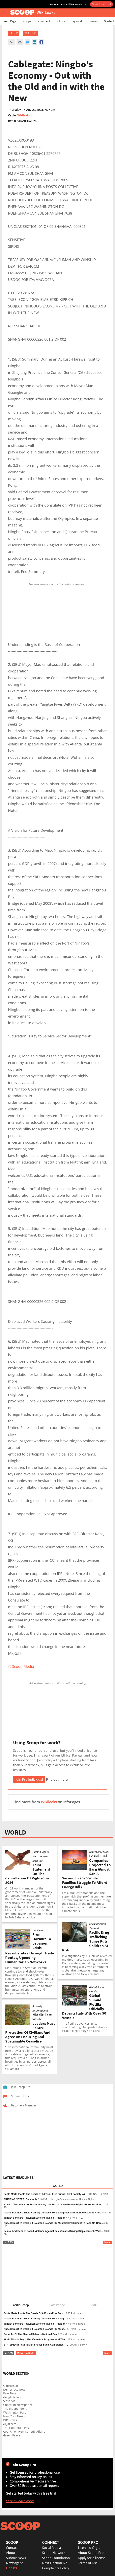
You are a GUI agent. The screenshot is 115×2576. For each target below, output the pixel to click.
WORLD (15, 1832)
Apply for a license (92, 2558)
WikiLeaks (30, 33)
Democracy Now (14, 2389)
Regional (76, 21)
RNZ (80, 2217)
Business (93, 21)
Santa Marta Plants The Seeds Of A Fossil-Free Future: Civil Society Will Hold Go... (51, 2194)
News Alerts (25, 2353)
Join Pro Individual (29, 1779)
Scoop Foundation (56, 2558)
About (10, 2552)
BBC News (10, 2420)
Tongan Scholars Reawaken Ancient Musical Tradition (34, 2217)
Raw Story (10, 2393)
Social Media (51, 2547)
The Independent (15, 2409)
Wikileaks (23, 115)
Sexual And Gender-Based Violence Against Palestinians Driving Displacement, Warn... (53, 2231)
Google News (12, 2397)
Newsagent (14, 2563)
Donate (11, 2568)
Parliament (43, 21)
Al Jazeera (10, 2424)
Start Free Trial (101, 4)
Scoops (26, 21)
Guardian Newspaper (17, 2405)
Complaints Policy (55, 2568)
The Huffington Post (16, 2428)
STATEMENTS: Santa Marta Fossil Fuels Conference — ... (36, 2344)
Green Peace (11, 2435)
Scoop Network (53, 2552)
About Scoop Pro (91, 2552)
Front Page (9, 21)
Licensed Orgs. (89, 2547)
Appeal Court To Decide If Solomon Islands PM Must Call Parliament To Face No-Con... (53, 2223)
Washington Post (14, 2412)
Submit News (16, 2558)
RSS (8, 2242)
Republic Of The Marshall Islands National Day (30, 2334)
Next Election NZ (54, 2563)
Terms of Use (88, 2563)
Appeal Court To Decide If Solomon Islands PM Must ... (35, 2329)
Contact (12, 2547)
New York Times (14, 2416)
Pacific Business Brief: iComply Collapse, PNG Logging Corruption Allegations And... (53, 2212)
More (107, 2242)
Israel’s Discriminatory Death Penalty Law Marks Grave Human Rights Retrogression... (53, 2204)
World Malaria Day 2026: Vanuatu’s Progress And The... (35, 2339)
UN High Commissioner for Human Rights (72, 2199)
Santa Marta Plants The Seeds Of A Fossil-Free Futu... (34, 2313)
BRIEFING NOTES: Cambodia (20, 2199)
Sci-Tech (109, 21)
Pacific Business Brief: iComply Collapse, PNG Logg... (35, 2318)
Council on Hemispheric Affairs (24, 2431)
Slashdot (9, 2401)
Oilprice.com (11, 2386)
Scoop (14, 33)
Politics (60, 21)
